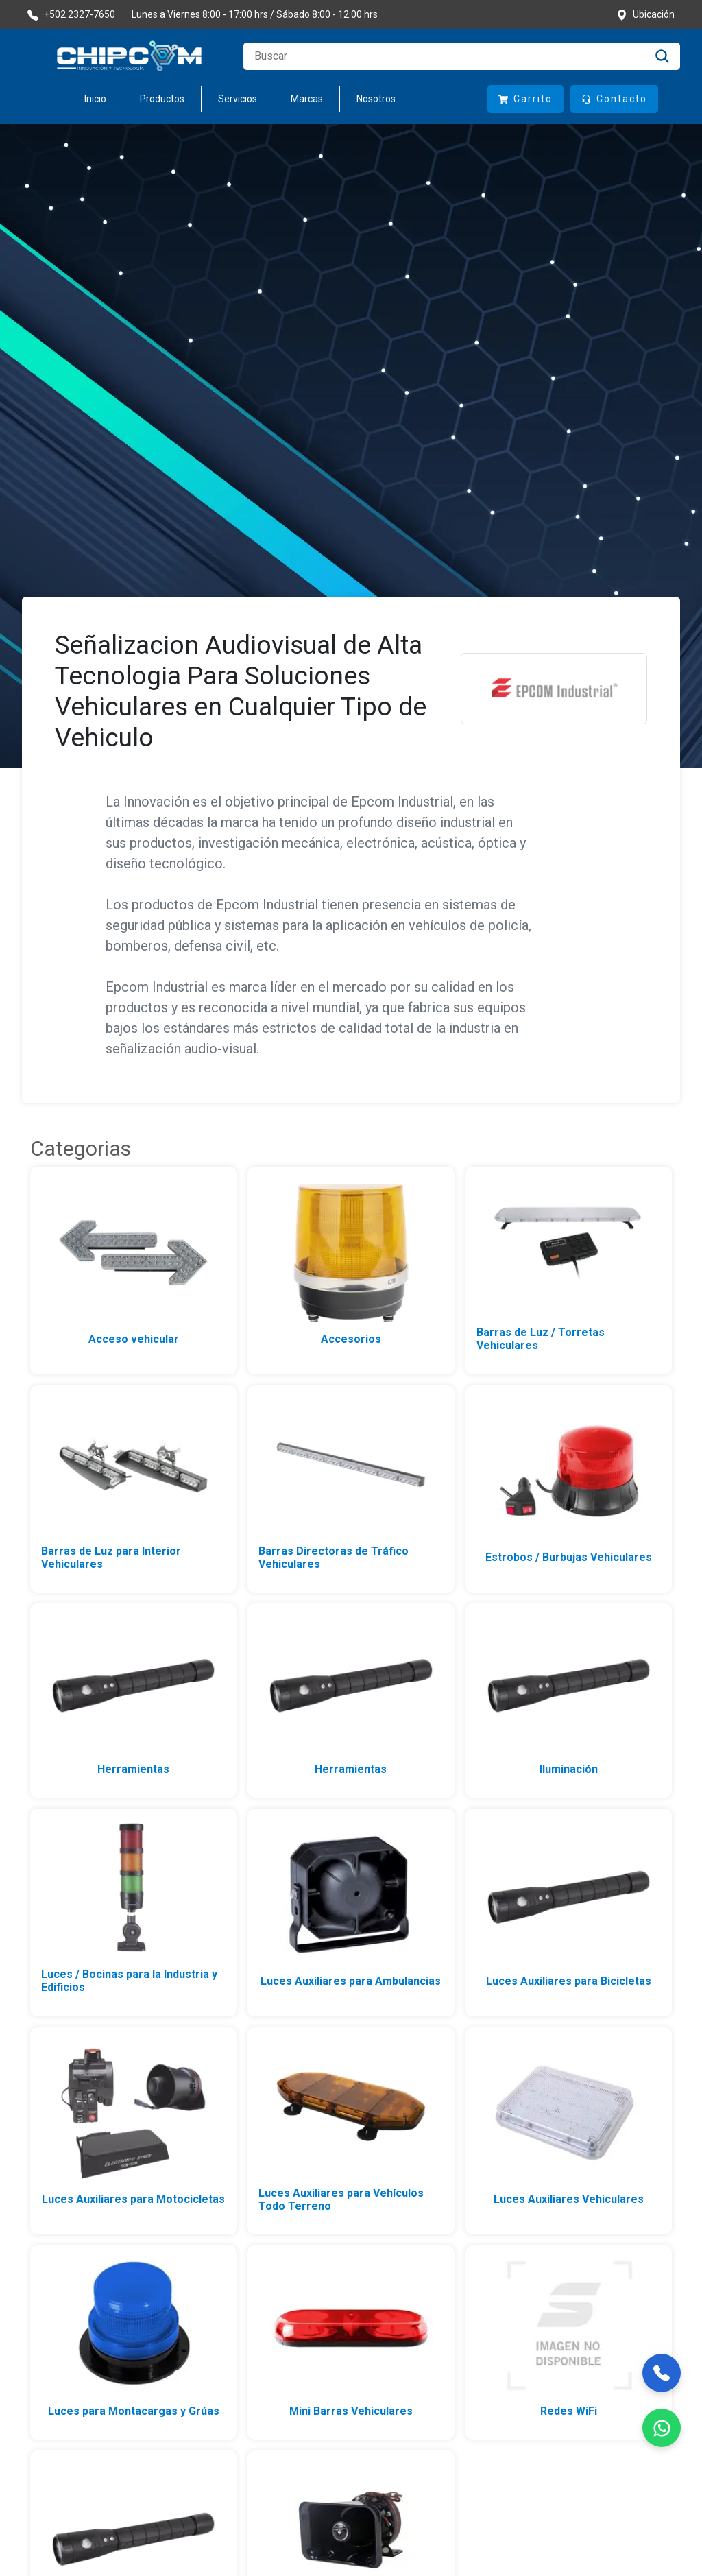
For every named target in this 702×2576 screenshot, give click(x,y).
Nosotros (376, 98)
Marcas (307, 98)
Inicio (95, 98)
